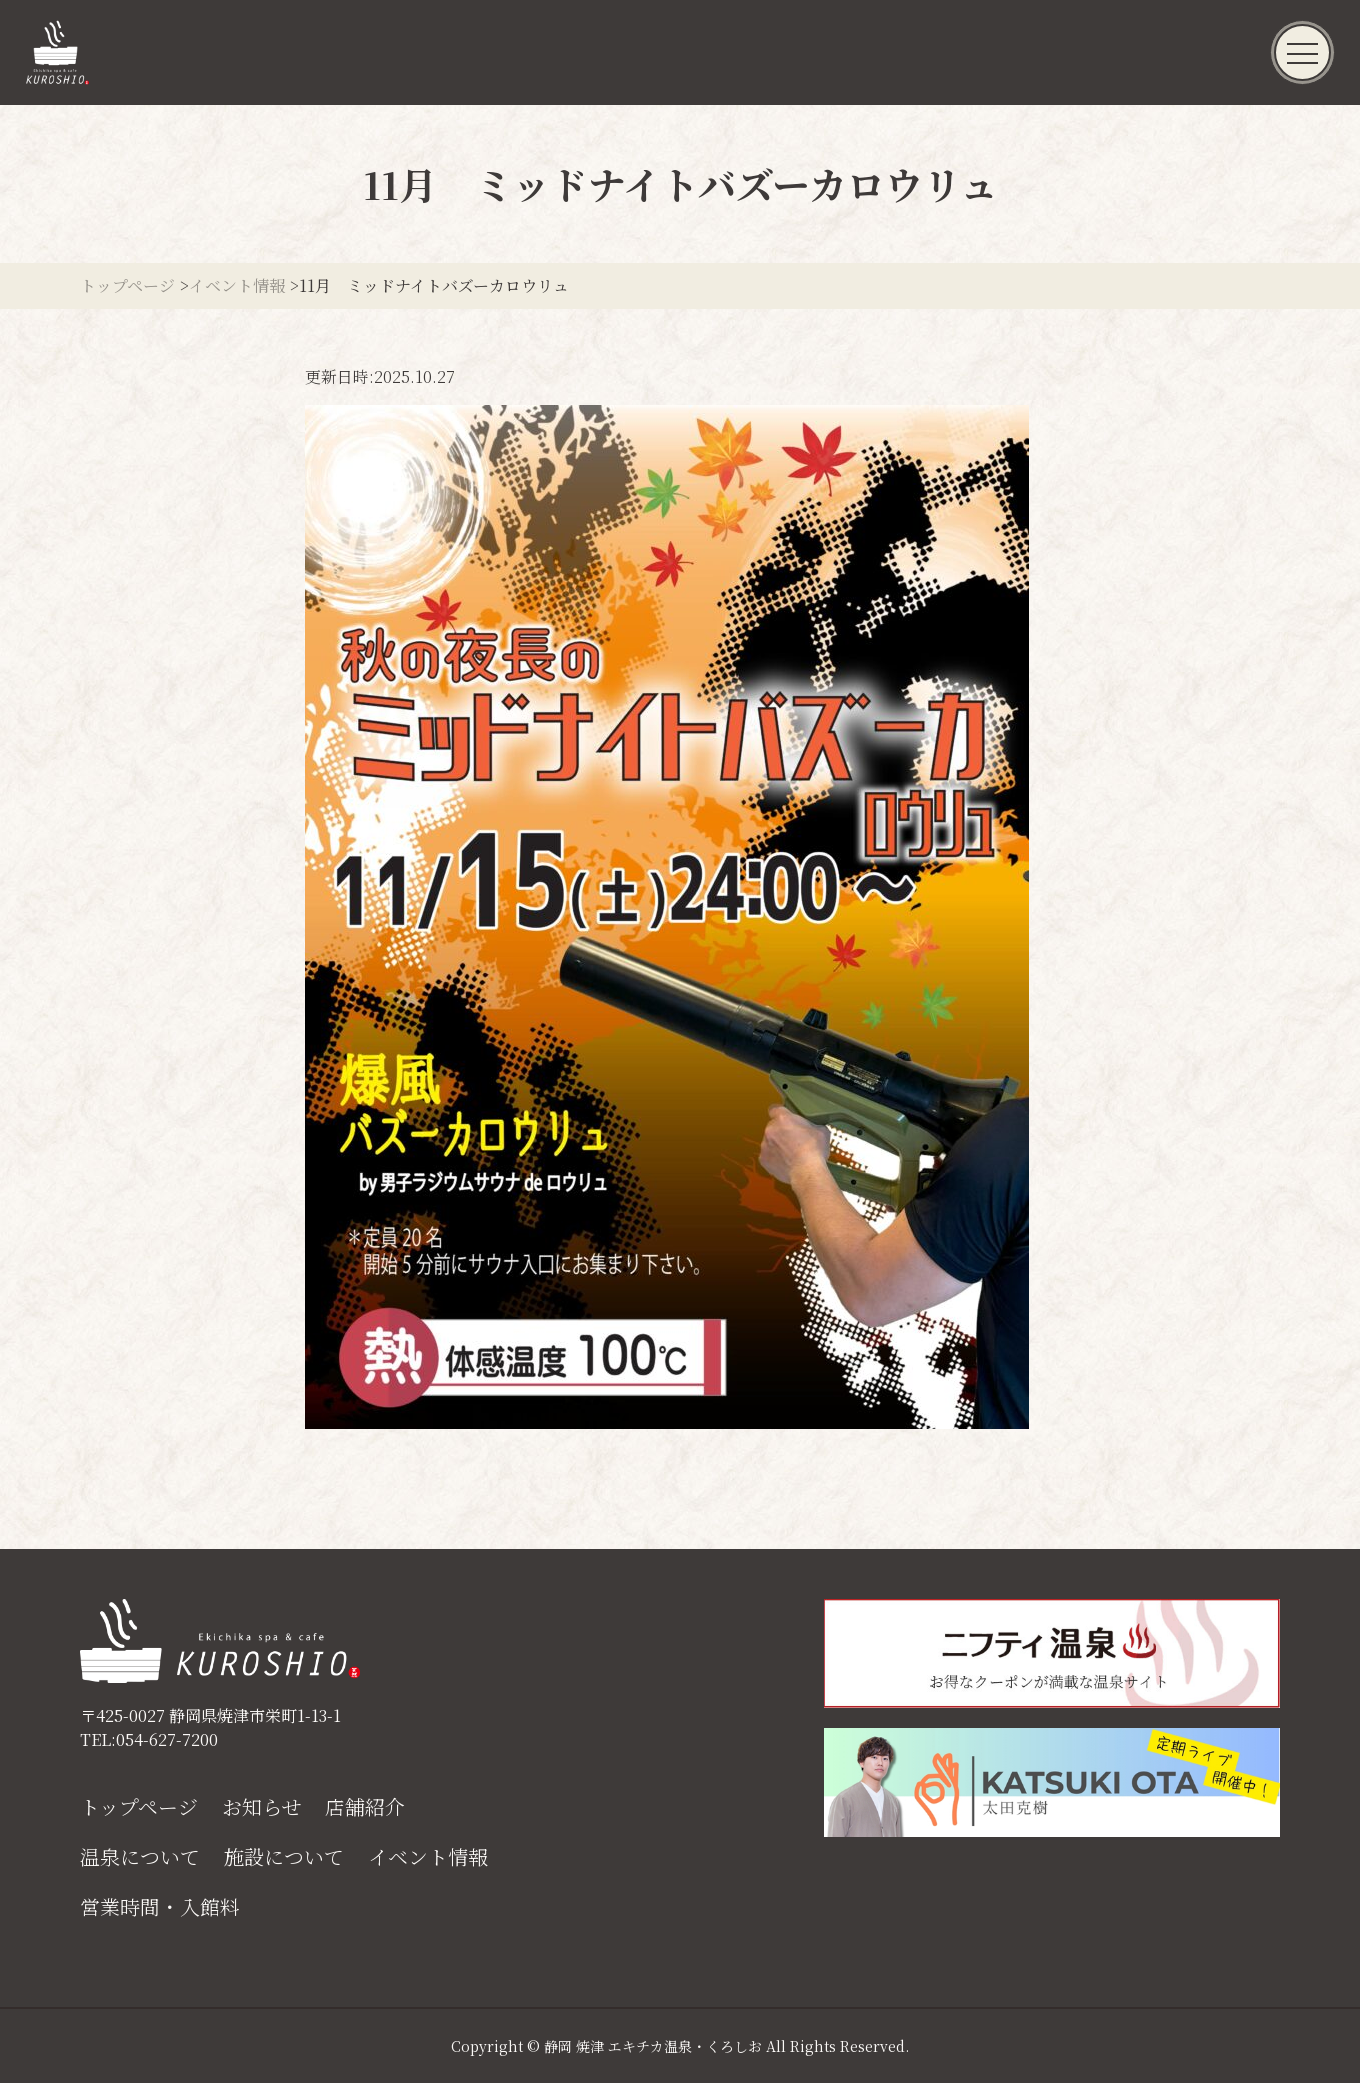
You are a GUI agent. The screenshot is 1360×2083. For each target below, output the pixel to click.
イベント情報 (428, 1857)
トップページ (139, 1807)
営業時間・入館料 (160, 1907)
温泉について (140, 1857)
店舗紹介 (365, 1807)
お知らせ (261, 1807)
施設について (284, 1857)
